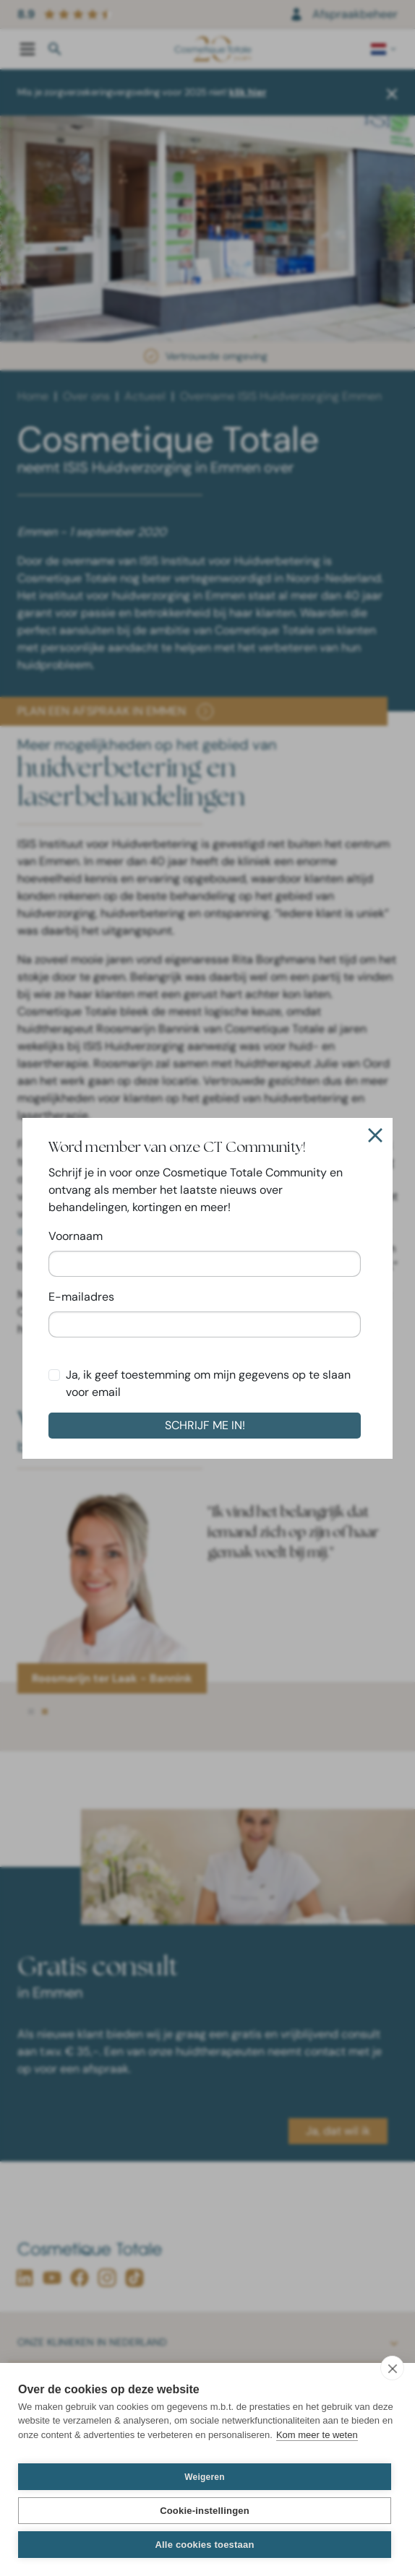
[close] (392, 2368)
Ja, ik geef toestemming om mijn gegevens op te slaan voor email (208, 1383)
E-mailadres (81, 1296)
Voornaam (75, 1236)
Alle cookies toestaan (204, 2544)
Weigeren (204, 2477)
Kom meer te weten (317, 2434)
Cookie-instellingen (204, 2510)
